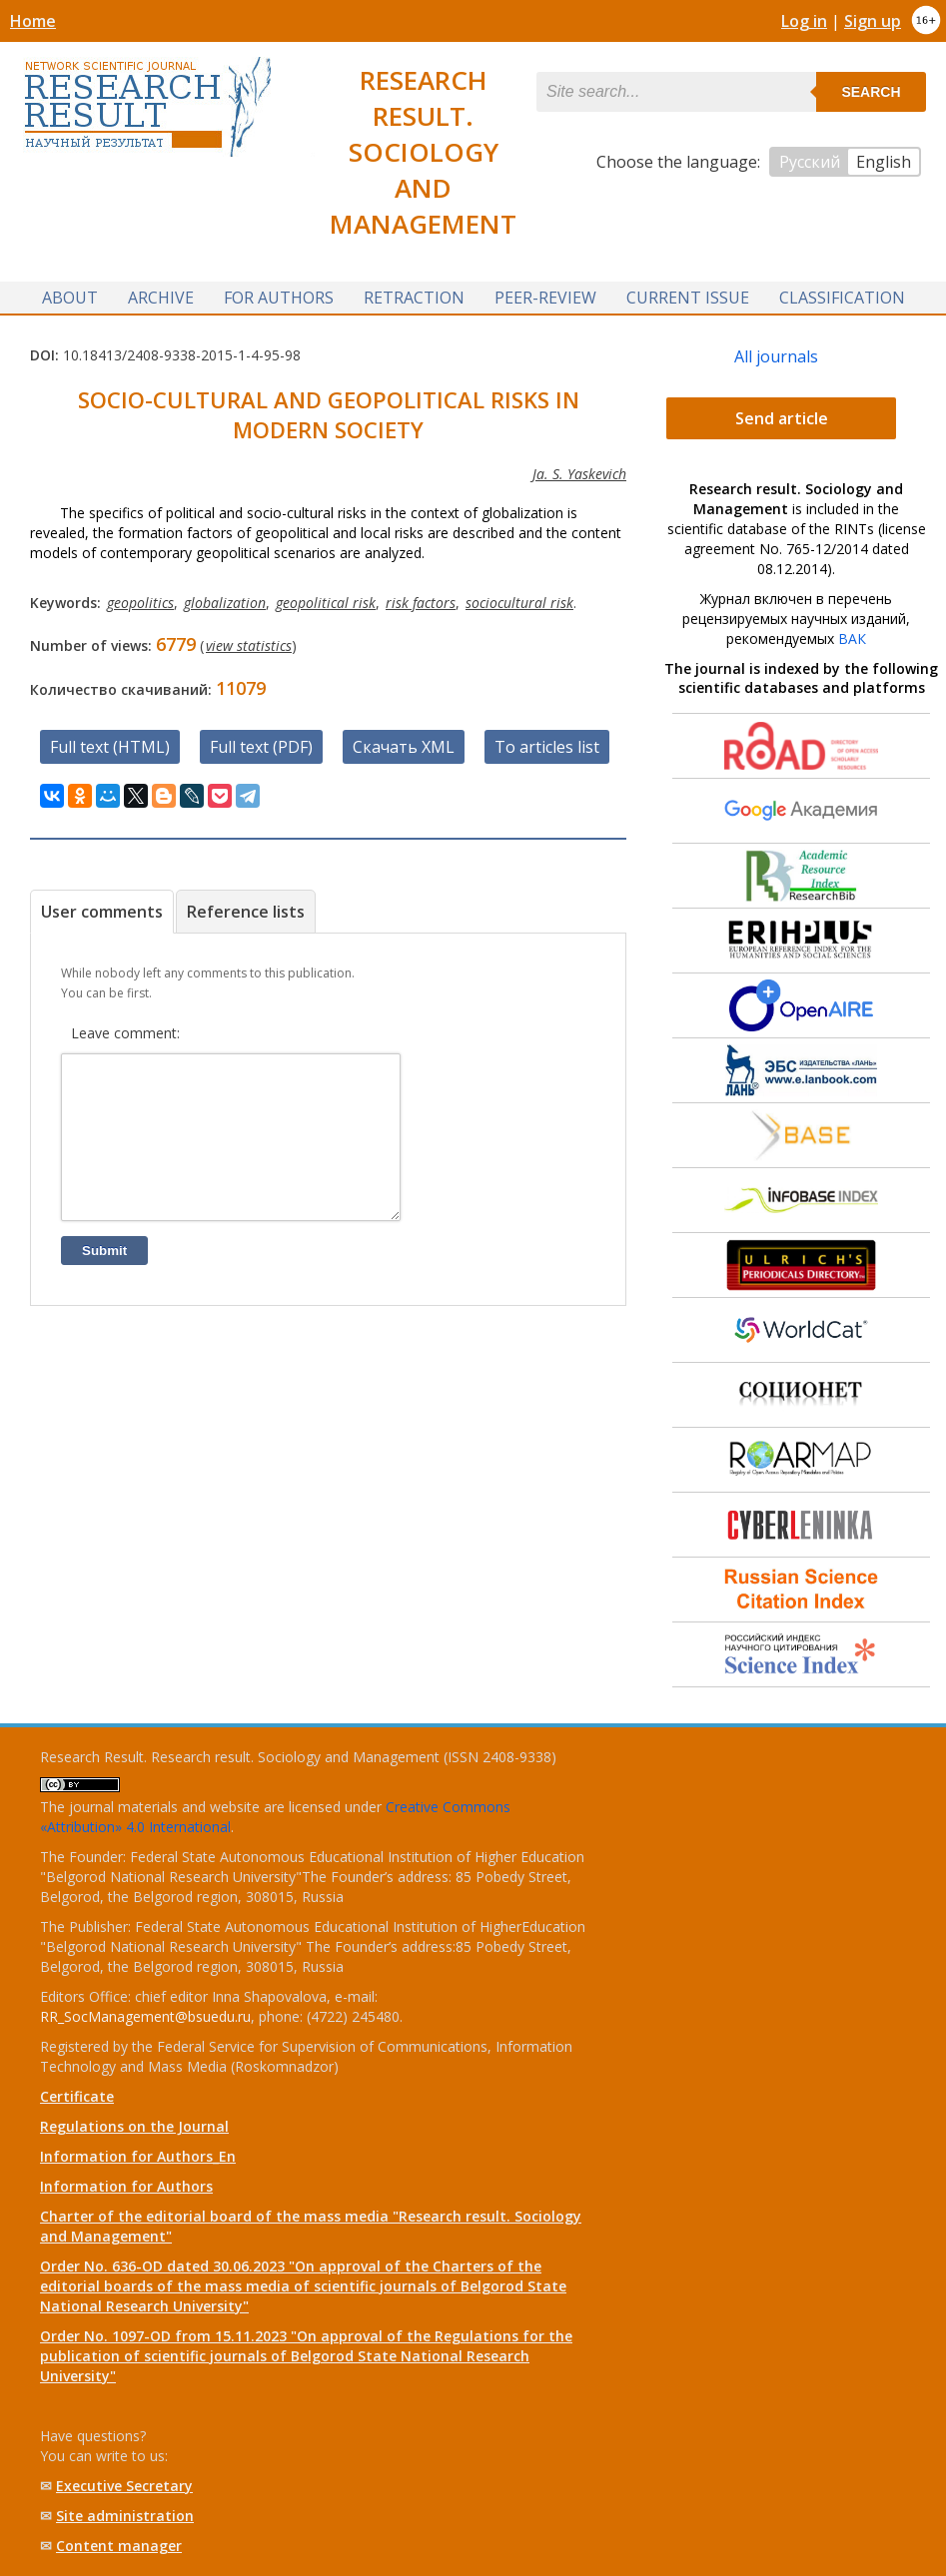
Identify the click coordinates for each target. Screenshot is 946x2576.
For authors (279, 298)
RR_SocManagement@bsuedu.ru (145, 2016)
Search (870, 92)
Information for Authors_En (138, 2156)
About (70, 298)
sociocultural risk (519, 602)
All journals (776, 356)
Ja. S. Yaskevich (579, 473)
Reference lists (246, 912)
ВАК (852, 638)
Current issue (687, 298)
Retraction (414, 298)
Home (33, 21)
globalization (225, 602)
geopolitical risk (326, 602)
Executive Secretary (124, 2485)
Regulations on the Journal (134, 2126)
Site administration (125, 2515)
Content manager (119, 2545)
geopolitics (140, 602)
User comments (102, 912)
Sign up (872, 21)
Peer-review (545, 298)
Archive (161, 298)
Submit (104, 1280)
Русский (809, 162)
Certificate (77, 2096)
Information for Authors (126, 2186)
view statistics (249, 645)
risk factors (421, 602)
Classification (842, 298)
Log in (804, 21)
